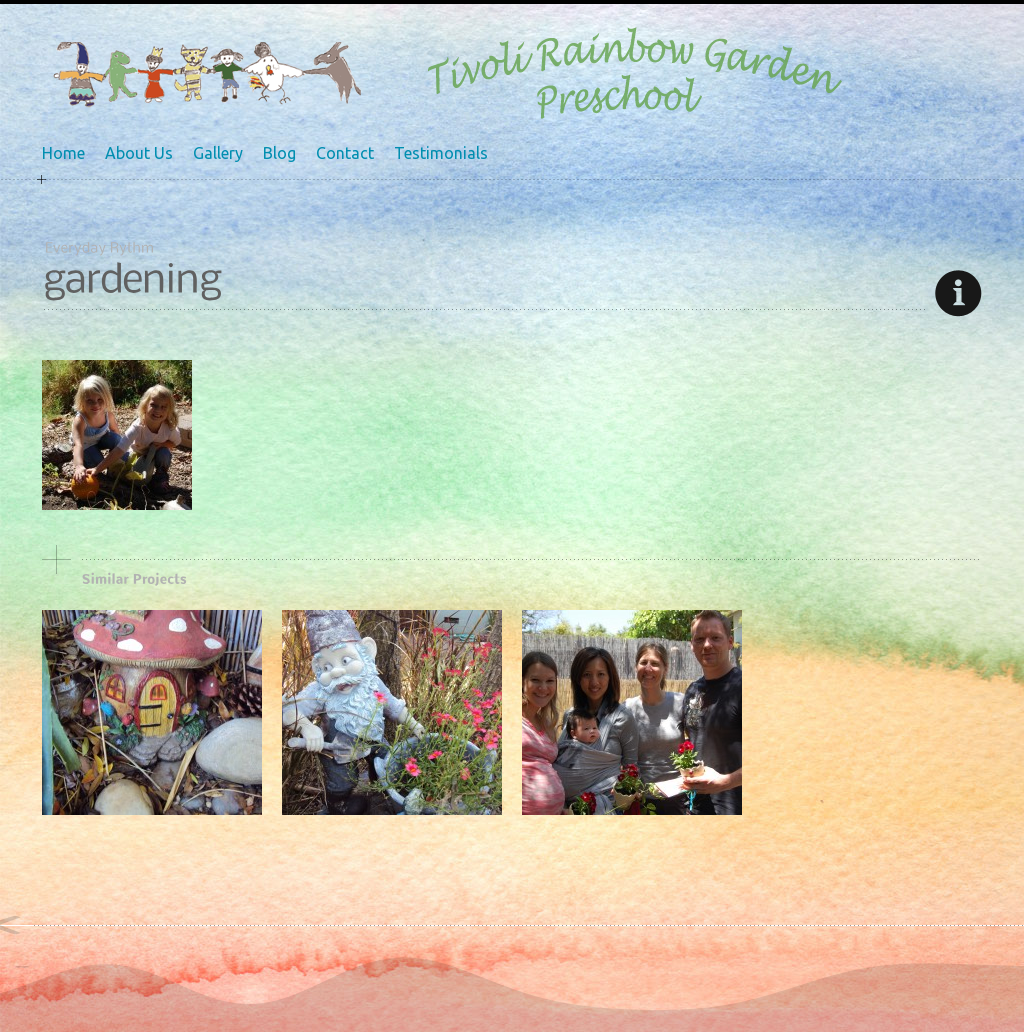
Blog (279, 153)
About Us (139, 153)
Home (63, 153)
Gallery (218, 153)
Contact (345, 153)
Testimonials (441, 153)
